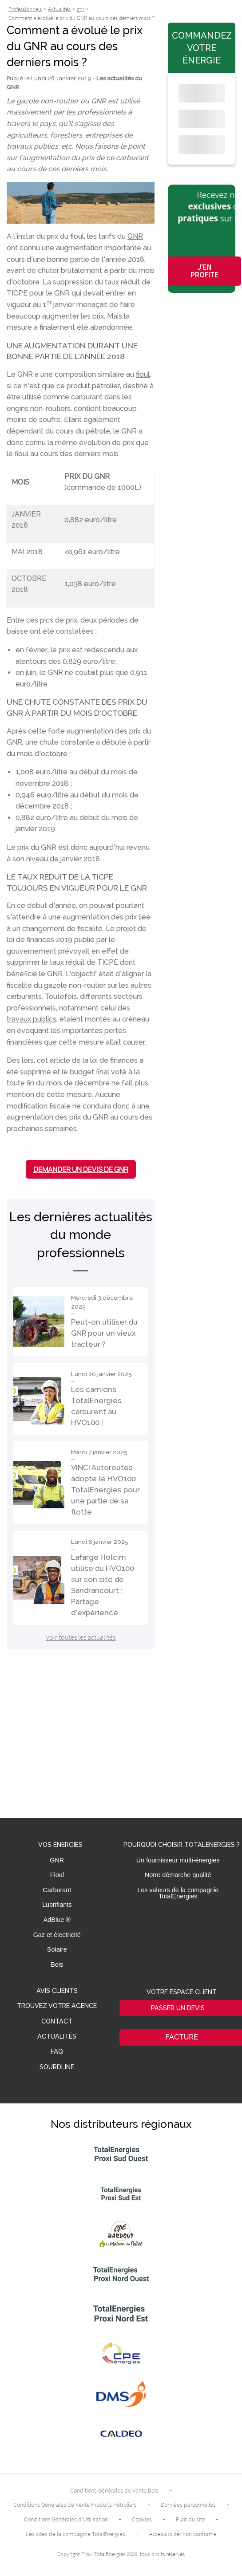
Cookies (142, 2519)
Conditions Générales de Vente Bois (114, 2490)
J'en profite (204, 271)
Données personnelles (188, 2505)
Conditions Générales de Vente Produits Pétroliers (75, 2505)
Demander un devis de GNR (80, 1169)
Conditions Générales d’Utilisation (66, 2519)
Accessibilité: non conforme (183, 2534)
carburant (87, 397)
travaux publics (31, 1019)
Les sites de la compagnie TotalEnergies (75, 2534)
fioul (143, 374)
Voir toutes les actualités (80, 1637)
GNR (135, 236)
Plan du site (190, 2519)
